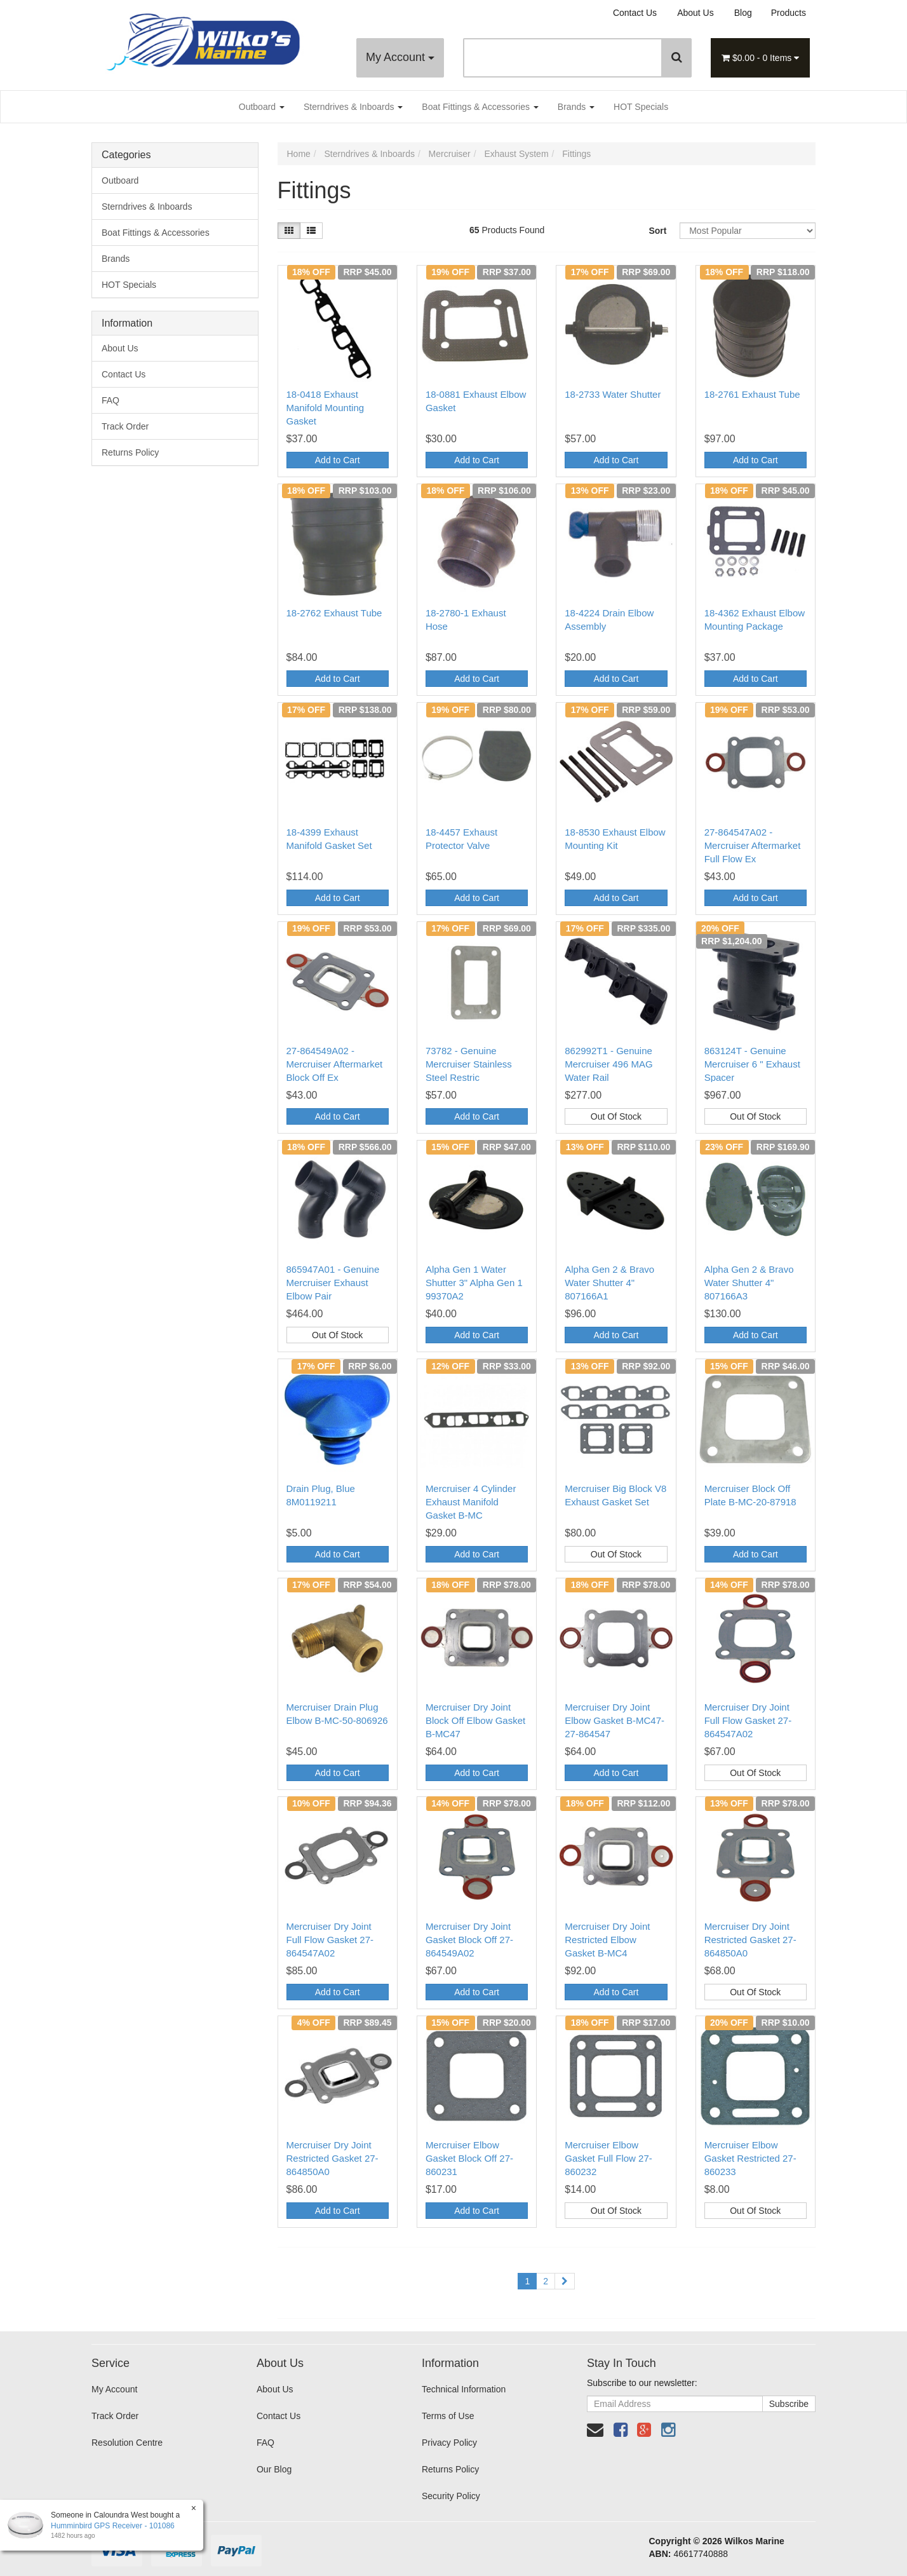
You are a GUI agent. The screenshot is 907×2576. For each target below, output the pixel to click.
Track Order (125, 426)
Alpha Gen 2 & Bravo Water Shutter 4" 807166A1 (609, 1282)
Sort (657, 231)
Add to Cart (337, 460)
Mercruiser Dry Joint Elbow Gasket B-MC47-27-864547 (614, 1720)
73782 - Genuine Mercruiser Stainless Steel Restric (469, 1064)
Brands (576, 107)
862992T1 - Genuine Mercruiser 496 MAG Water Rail (608, 1064)
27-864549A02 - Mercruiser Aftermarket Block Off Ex (334, 1064)
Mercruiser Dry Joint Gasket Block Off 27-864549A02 (469, 1939)
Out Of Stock (616, 1116)
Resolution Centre (127, 2442)
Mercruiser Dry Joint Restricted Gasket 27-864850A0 (750, 1939)
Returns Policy (130, 452)
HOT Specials (641, 107)
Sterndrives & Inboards (353, 107)
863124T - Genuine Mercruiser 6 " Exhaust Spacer (752, 1064)
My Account (400, 57)
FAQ (110, 400)
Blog (743, 13)
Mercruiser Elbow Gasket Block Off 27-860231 (469, 2158)
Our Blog (274, 2469)
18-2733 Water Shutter (613, 394)
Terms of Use (448, 2416)
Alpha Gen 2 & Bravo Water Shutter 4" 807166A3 (749, 1282)
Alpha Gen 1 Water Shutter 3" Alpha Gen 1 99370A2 (474, 1282)
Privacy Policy (449, 2442)
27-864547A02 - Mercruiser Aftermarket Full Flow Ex (752, 845)
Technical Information (464, 2389)
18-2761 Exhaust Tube (752, 394)
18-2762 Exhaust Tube (334, 612)
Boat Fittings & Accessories (480, 107)
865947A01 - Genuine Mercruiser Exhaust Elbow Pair (333, 1282)
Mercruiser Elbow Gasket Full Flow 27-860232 (608, 2158)
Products (788, 13)
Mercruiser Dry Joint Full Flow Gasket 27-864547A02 (748, 1720)
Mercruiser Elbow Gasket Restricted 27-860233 (750, 2158)
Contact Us (635, 13)
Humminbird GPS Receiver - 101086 (112, 2525)
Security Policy (451, 2496)
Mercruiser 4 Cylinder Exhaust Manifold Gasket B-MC (471, 1502)
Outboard (262, 107)
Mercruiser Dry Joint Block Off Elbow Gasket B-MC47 (475, 1720)
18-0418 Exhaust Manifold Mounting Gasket (325, 407)
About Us (695, 13)
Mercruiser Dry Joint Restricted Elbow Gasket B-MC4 (607, 1939)
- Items (760, 58)
